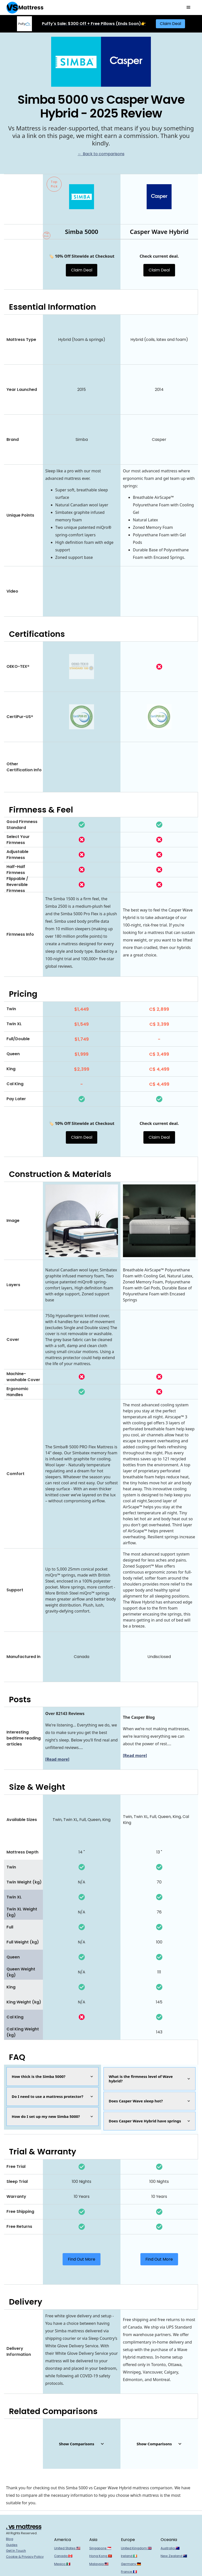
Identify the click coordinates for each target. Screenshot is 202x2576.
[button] (188, 7)
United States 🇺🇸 (67, 2548)
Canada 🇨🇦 (63, 2556)
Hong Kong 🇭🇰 (100, 2556)
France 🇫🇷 (129, 2571)
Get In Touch (16, 2550)
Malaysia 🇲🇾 (98, 2564)
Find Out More (81, 2259)
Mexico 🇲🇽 (62, 2564)
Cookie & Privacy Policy (25, 2556)
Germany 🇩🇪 (131, 2564)
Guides (11, 2545)
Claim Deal (170, 23)
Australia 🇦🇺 (170, 2548)
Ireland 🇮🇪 (129, 2556)
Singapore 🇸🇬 (100, 2548)
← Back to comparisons (101, 154)
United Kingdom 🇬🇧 (136, 2548)
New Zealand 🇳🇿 (174, 2556)
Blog (9, 2539)
